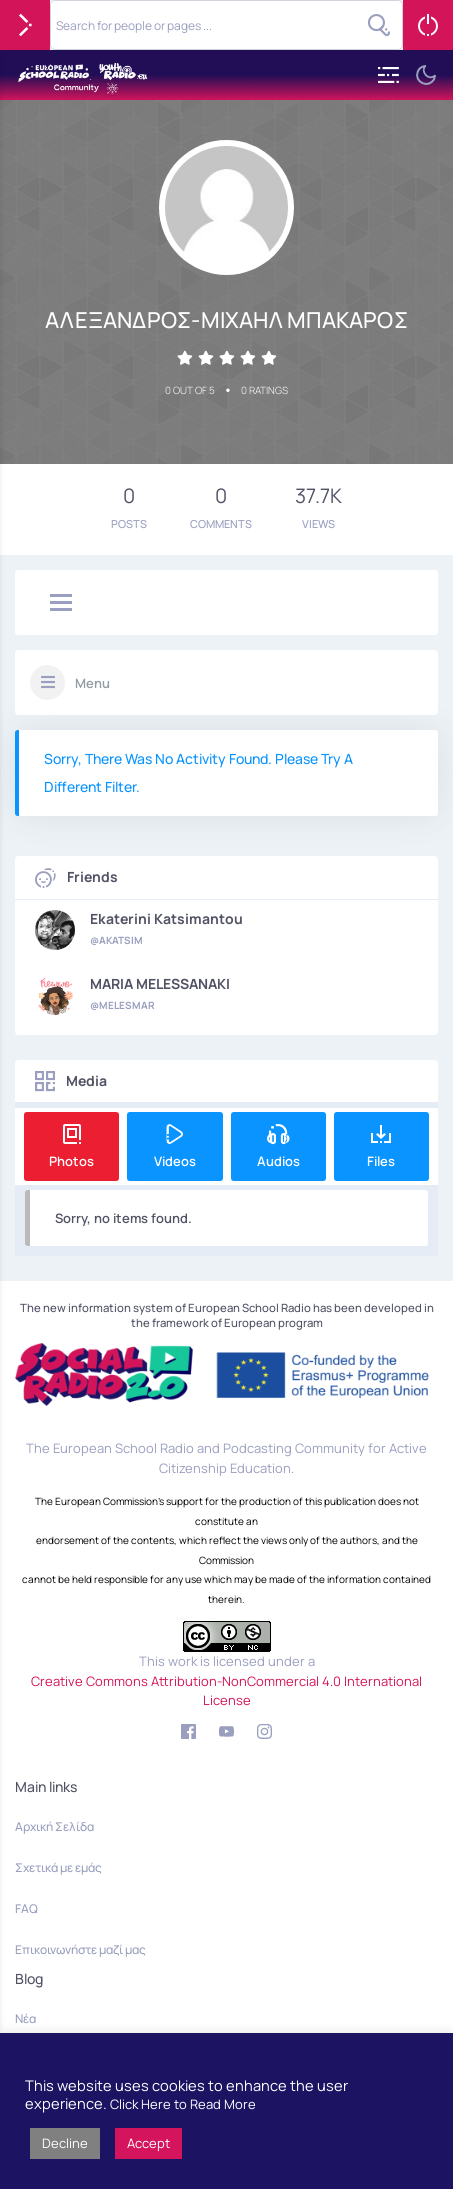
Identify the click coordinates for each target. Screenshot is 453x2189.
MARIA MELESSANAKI (160, 984)
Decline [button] (65, 2143)
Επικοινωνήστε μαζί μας (80, 1949)
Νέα (25, 2018)
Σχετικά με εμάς (58, 1867)
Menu (92, 683)
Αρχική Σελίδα (54, 1826)
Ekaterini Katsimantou (166, 919)
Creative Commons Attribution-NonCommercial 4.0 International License (226, 1691)
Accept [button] (148, 2143)
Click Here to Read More (183, 2104)
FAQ (26, 1908)
